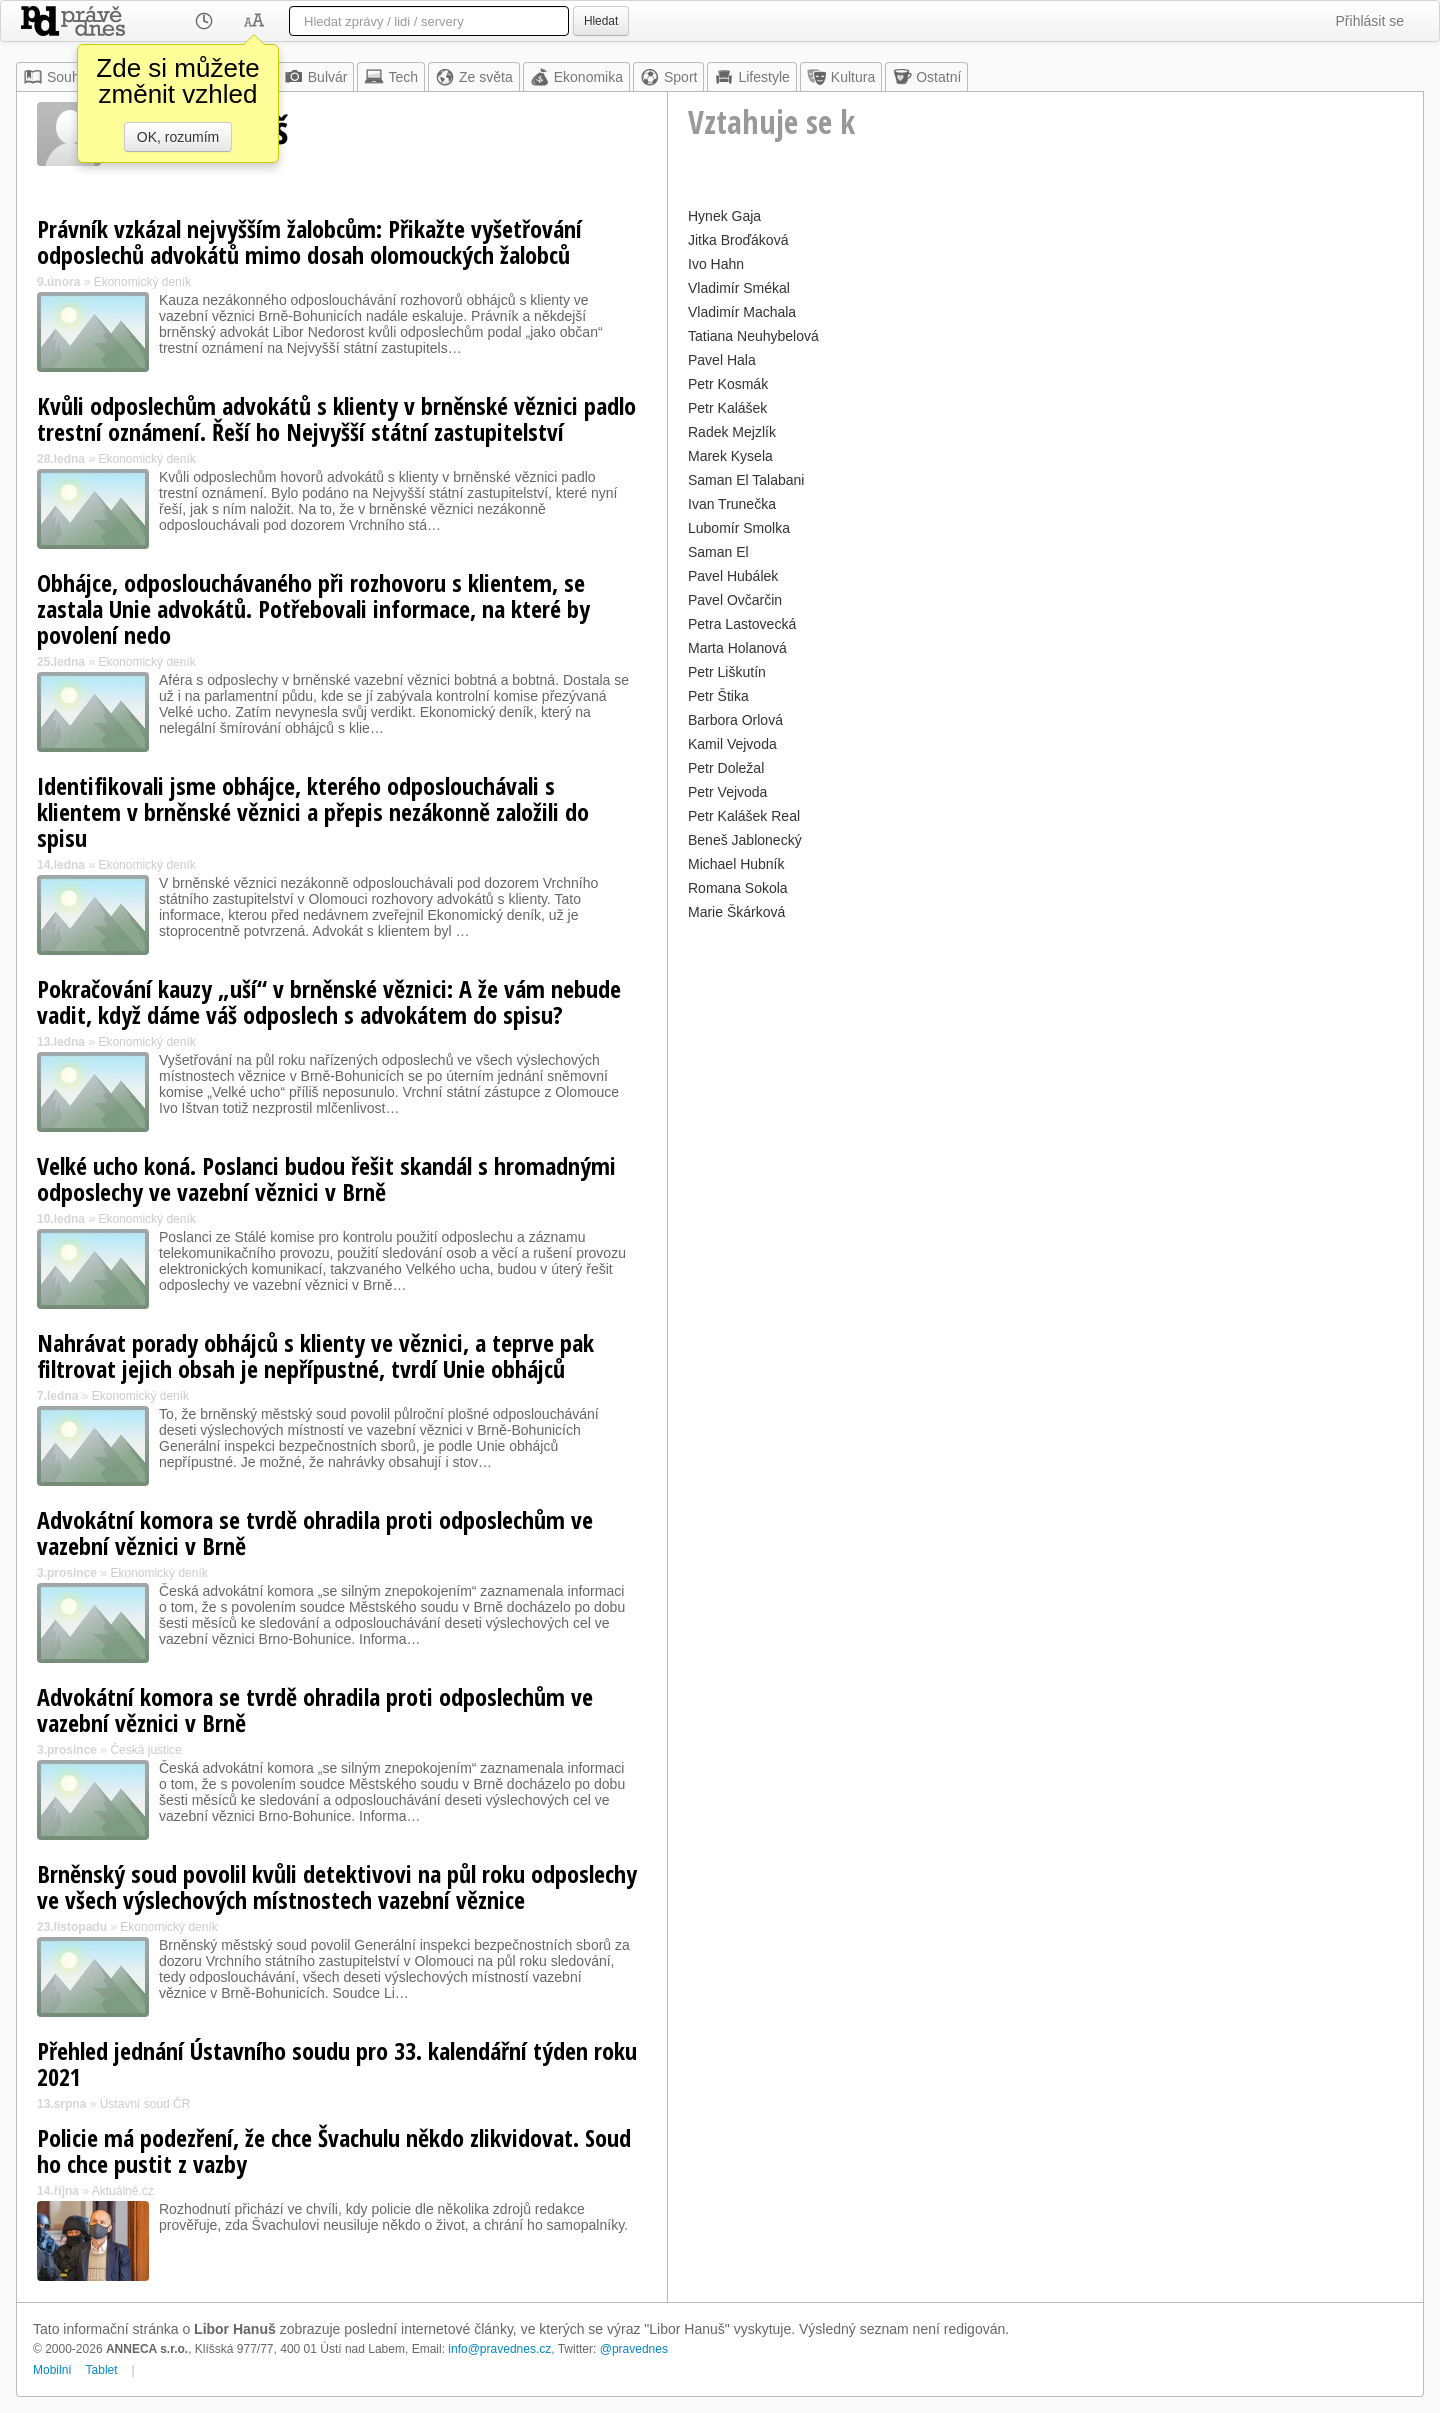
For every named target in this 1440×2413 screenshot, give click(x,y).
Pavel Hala (722, 360)
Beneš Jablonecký (745, 840)
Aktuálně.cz (123, 2191)
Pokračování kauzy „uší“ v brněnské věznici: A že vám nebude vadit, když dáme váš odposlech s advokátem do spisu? (329, 1001)
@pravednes (634, 2349)
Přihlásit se (1370, 21)
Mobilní (52, 2370)
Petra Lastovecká (742, 624)
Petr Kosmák (728, 384)
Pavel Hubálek (733, 576)
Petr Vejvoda (727, 792)
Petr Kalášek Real (744, 816)
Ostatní (926, 77)
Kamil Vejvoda (732, 744)
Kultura (841, 77)
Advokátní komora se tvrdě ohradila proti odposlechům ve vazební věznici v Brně (315, 1532)
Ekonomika (576, 77)
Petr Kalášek (727, 408)
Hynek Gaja (724, 216)
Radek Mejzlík (732, 432)
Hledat (601, 21)
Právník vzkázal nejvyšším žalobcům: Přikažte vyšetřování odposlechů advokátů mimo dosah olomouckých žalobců (309, 241)
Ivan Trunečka (732, 504)
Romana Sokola (738, 888)
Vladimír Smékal (739, 288)
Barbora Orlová (735, 720)
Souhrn (57, 77)
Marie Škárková (736, 912)
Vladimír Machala (742, 312)
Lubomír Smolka (739, 528)
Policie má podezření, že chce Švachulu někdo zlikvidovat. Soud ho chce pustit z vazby (334, 2150)
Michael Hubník (736, 864)
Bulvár (316, 77)
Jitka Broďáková (738, 240)
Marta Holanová (737, 648)
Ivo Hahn (716, 264)
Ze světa (474, 77)
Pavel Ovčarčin (735, 600)
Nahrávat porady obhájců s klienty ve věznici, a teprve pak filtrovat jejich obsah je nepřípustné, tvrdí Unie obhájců (315, 1355)
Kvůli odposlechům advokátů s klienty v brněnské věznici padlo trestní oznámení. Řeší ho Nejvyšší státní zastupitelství (336, 418)
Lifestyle (751, 77)
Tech (391, 77)
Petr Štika (718, 696)
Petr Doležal (726, 768)
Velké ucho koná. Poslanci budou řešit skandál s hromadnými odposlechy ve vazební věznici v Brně (326, 1178)
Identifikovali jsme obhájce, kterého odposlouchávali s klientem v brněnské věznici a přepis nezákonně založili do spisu (313, 811)
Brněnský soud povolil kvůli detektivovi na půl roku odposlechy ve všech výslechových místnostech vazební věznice (337, 1886)
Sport (668, 77)
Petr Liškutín (727, 672)
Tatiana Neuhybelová (753, 336)
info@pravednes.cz (499, 2349)
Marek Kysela (730, 456)
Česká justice (145, 1750)
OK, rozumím (178, 137)
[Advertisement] (1045, 1066)
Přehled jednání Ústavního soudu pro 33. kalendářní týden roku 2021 (337, 2063)
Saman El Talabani (746, 480)
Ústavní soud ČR (145, 2104)
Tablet (102, 2370)
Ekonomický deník (142, 282)
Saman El (718, 552)
